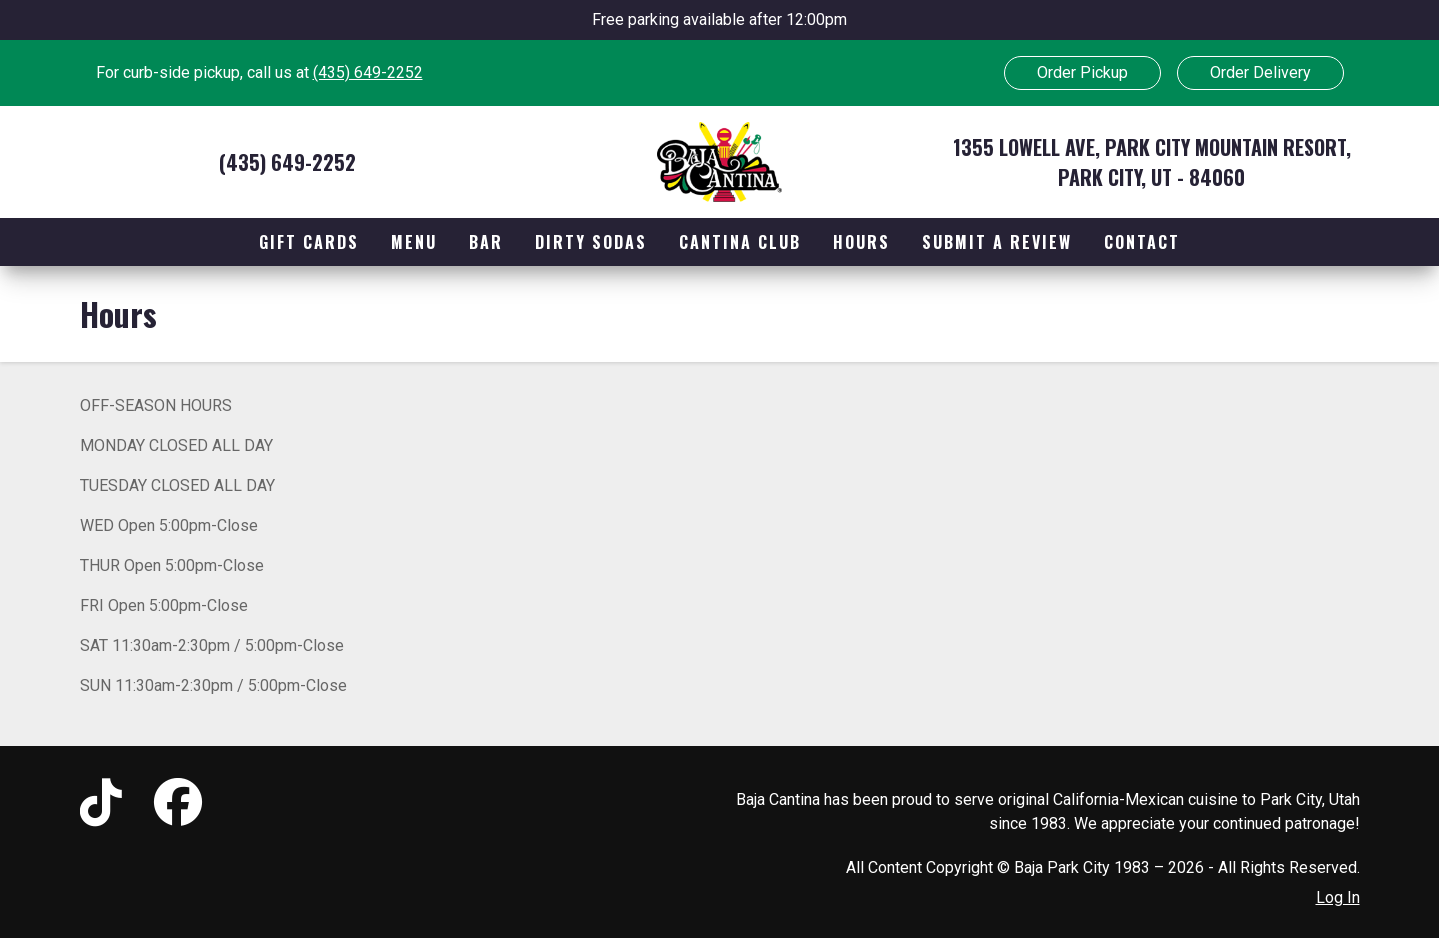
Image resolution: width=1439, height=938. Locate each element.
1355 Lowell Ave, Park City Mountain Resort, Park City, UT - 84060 (1152, 162)
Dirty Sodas (591, 242)
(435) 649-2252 (368, 72)
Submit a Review (997, 242)
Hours (861, 242)
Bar (486, 242)
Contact (1142, 242)
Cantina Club (740, 242)
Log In (1338, 897)
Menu (414, 242)
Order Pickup (1082, 72)
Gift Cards (309, 242)
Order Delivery (1260, 72)
